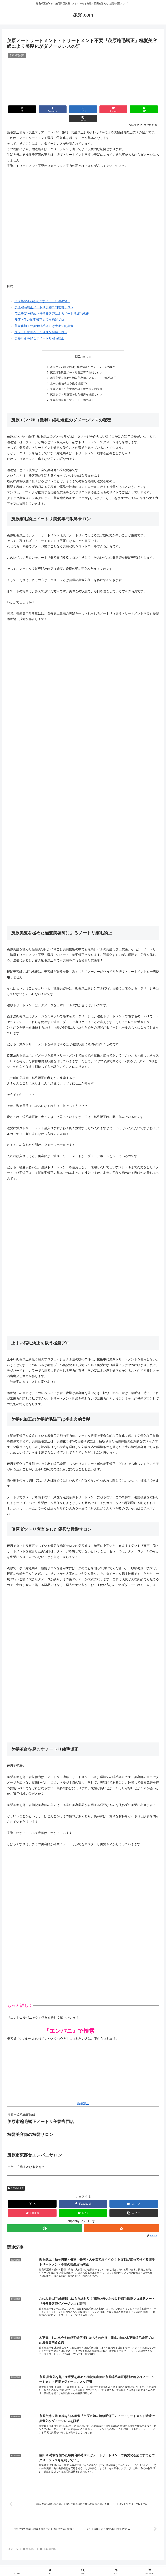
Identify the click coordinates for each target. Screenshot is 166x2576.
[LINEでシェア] (121, 109)
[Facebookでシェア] (45, 109)
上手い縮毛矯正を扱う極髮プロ (69, 374)
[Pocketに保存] (95, 109)
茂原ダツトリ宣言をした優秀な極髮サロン (76, 385)
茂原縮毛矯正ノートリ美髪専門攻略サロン (43, 298)
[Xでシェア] (19, 109)
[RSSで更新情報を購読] (121, 2220)
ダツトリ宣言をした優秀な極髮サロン (40, 323)
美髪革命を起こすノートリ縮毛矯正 (39, 329)
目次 (78, 347)
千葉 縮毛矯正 (16, 2180)
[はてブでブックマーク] (70, 109)
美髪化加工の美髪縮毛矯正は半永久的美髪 (43, 317)
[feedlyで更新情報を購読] (44, 2220)
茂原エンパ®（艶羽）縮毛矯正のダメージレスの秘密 (82, 357)
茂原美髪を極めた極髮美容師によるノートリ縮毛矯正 (51, 304)
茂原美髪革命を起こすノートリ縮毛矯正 (42, 292)
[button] (146, 109)
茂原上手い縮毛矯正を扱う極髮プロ (39, 310)
